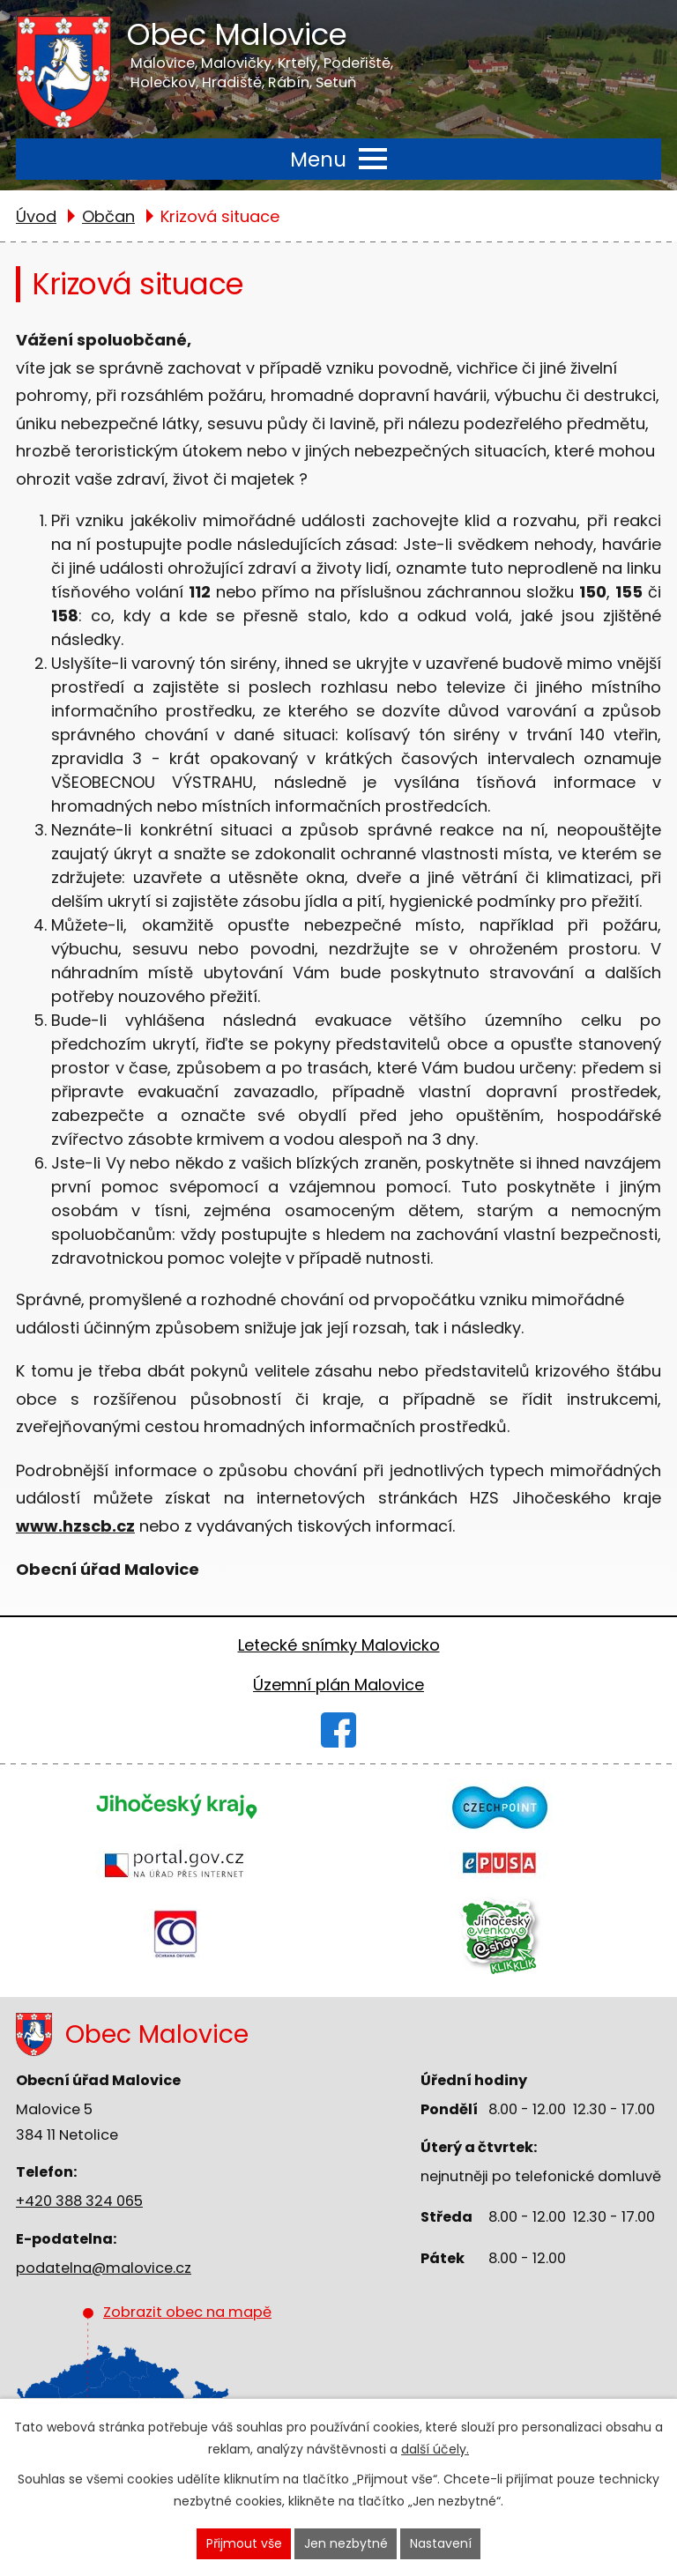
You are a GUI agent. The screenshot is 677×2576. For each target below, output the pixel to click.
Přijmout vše (244, 2543)
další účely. (435, 2449)
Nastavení (441, 2543)
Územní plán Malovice (338, 1685)
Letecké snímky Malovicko (339, 1645)
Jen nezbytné (346, 2543)
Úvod (36, 216)
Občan (108, 216)
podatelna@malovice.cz (103, 2268)
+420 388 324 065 (79, 2201)
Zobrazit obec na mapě (175, 2384)
